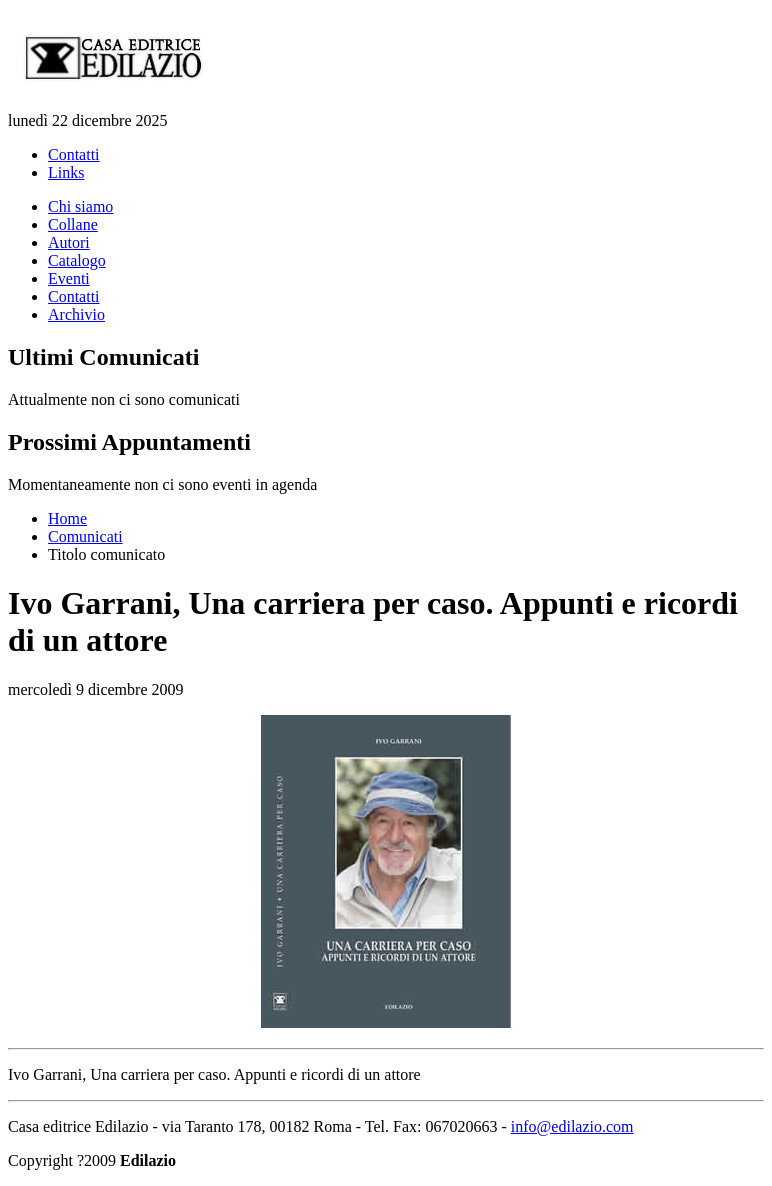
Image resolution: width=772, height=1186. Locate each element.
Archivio (76, 314)
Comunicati (85, 536)
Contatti (74, 154)
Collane (73, 224)
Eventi (69, 278)
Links (66, 172)
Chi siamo (80, 206)
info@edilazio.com (572, 1126)
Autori (69, 242)
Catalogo (77, 260)
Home (67, 518)
